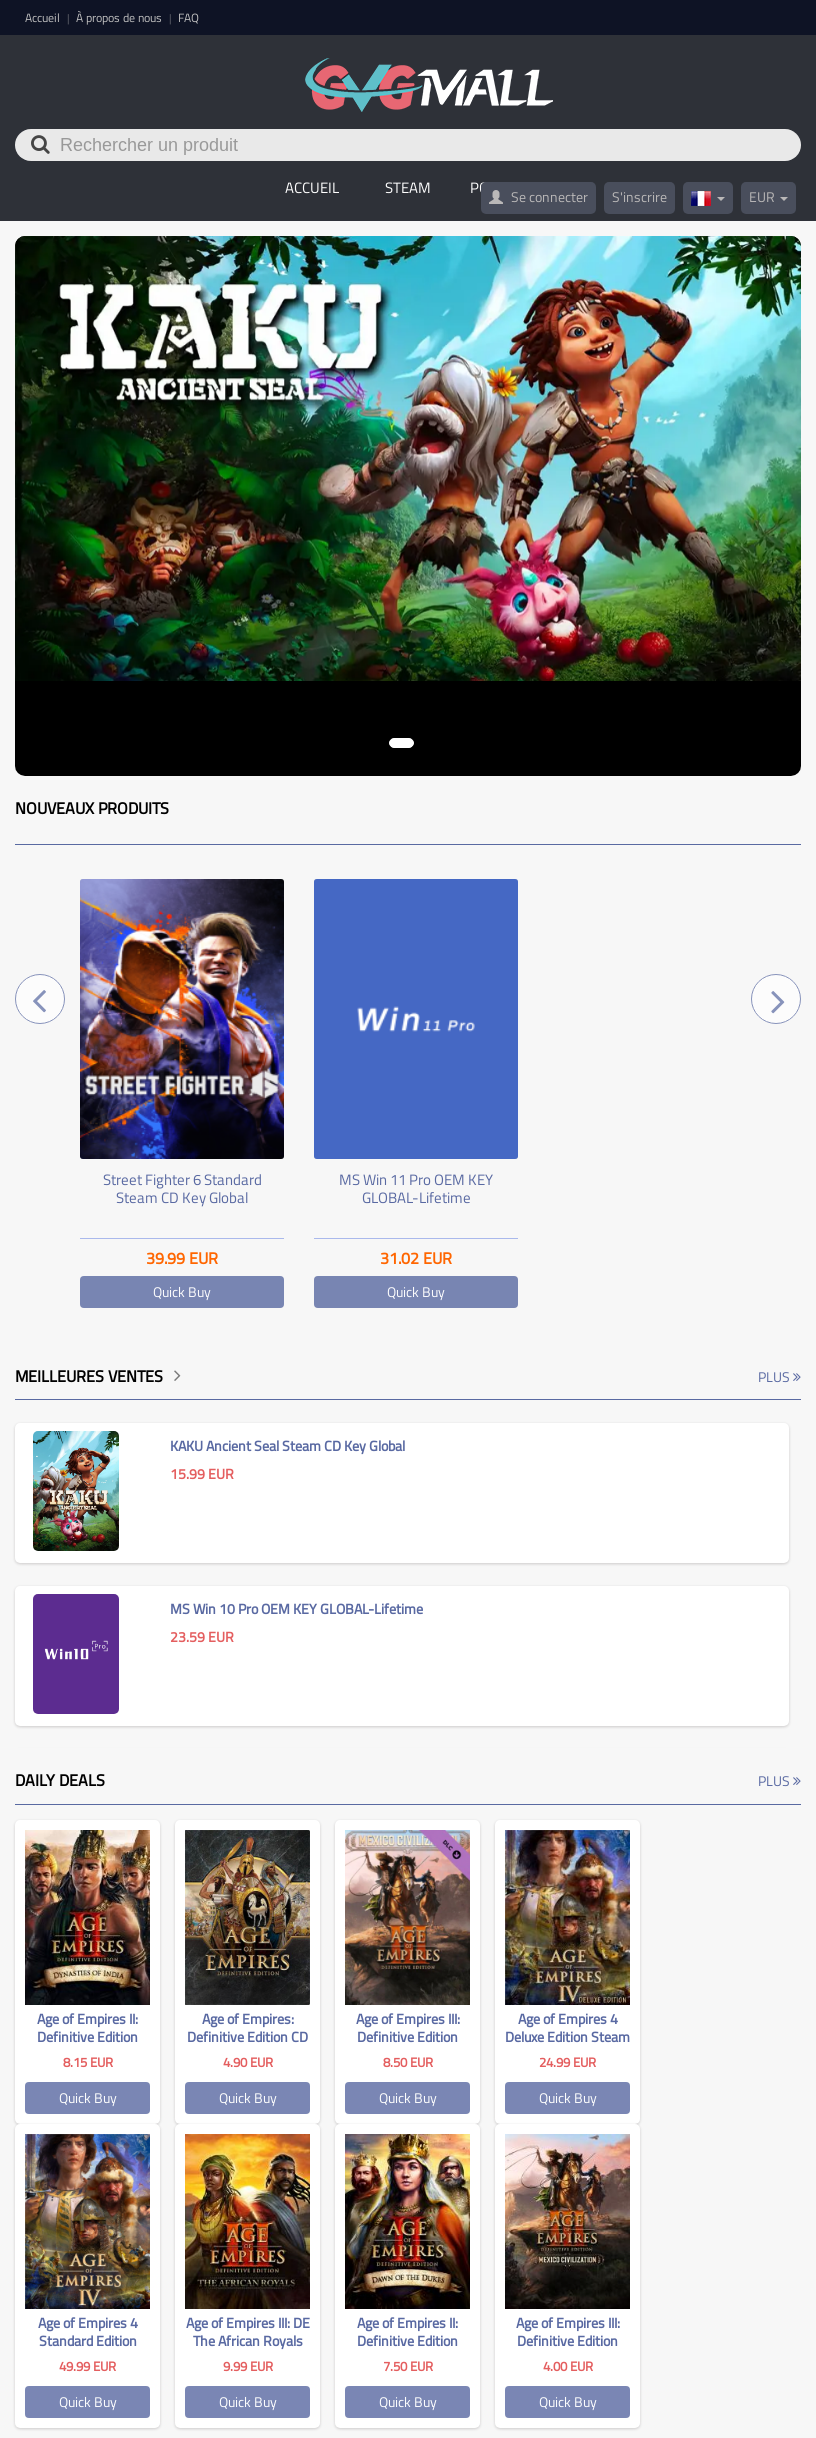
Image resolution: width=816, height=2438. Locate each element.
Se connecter (538, 196)
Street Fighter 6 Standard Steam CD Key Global (182, 1188)
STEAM (408, 187)
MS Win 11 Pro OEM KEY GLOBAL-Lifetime (416, 1188)
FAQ (188, 17)
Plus (779, 1376)
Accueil (44, 17)
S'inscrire (639, 196)
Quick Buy (182, 1291)
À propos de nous (120, 17)
